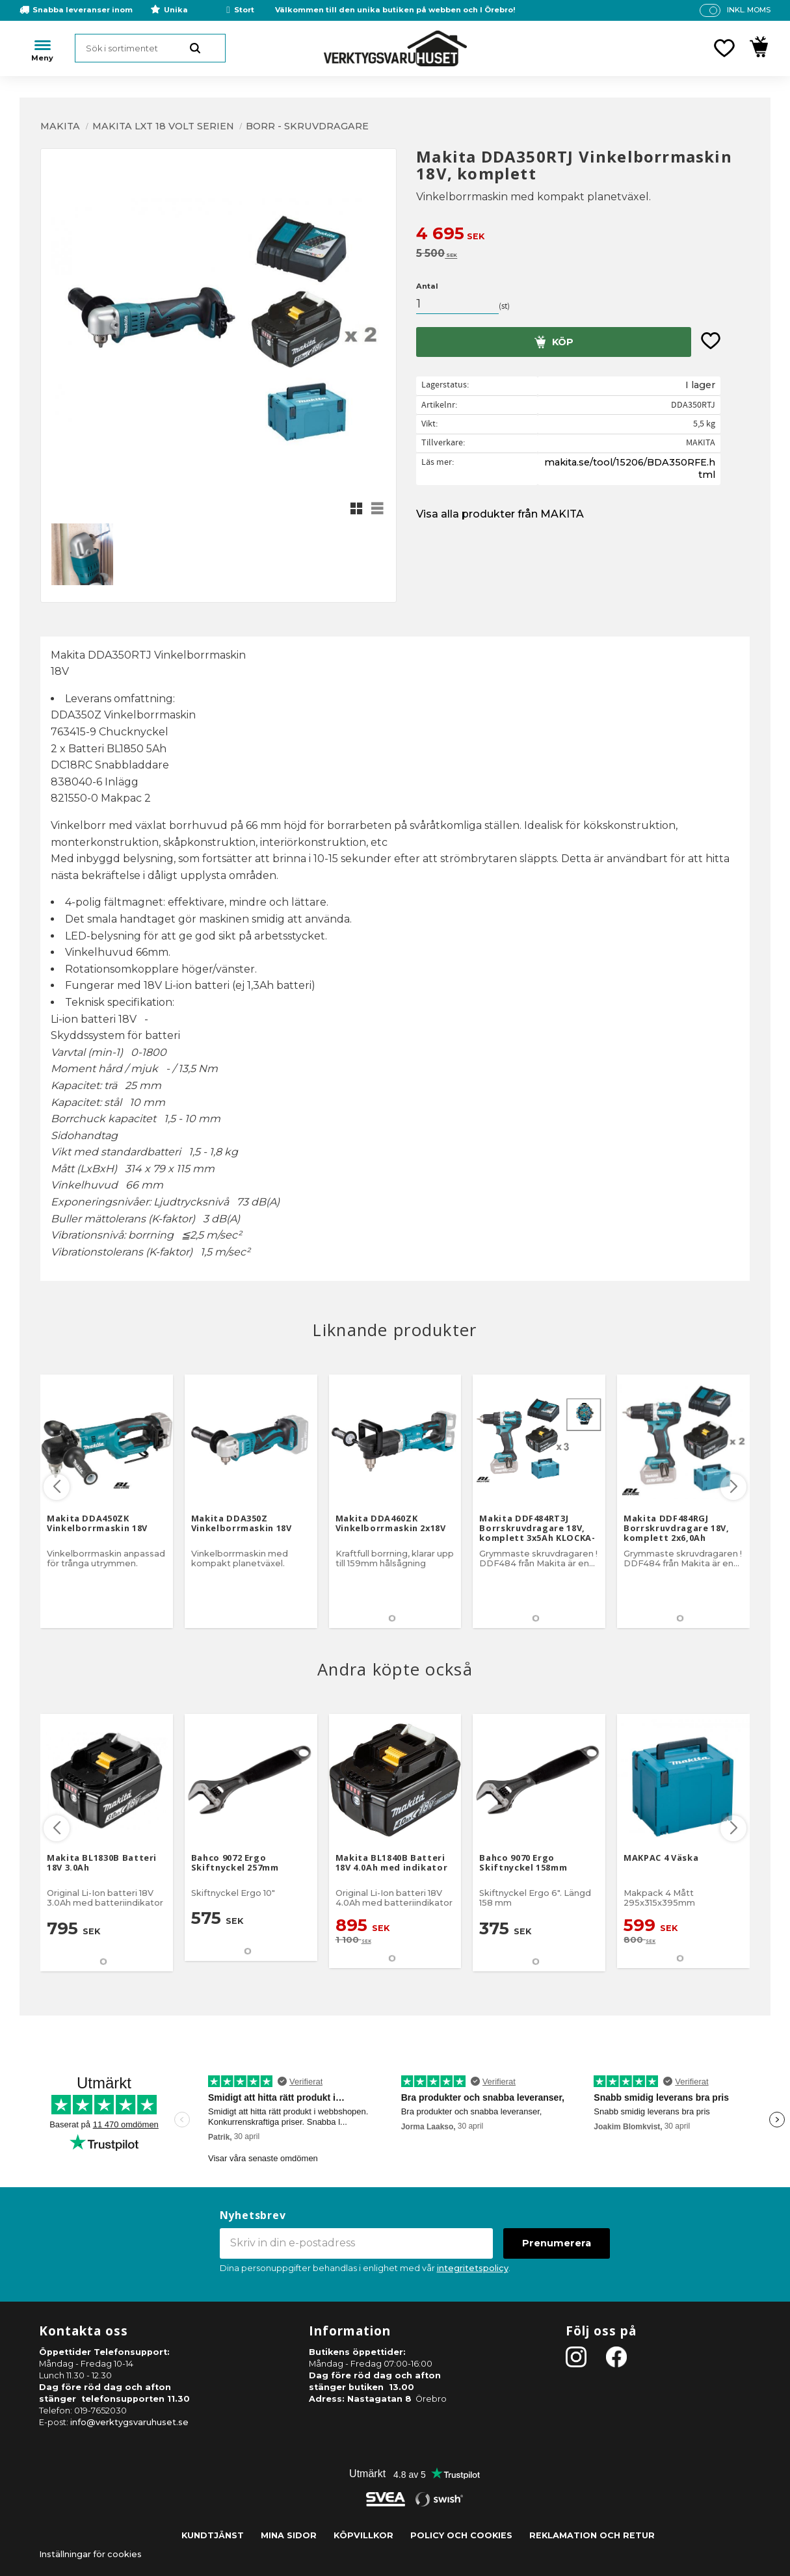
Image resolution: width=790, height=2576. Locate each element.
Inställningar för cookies (90, 2554)
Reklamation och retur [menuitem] (592, 2535)
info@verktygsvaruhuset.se (129, 2422)
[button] (724, 48)
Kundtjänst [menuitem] (212, 2535)
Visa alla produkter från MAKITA (500, 514)
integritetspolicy (472, 2268)
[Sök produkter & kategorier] (150, 48)
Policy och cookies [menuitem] (461, 2535)
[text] (583, 235)
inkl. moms (748, 9)
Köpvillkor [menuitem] (363, 2535)
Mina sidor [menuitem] (289, 2535)
